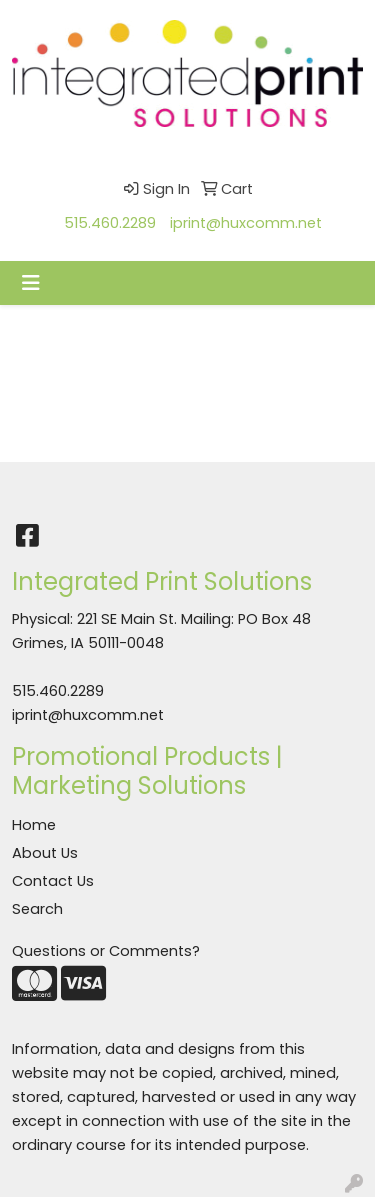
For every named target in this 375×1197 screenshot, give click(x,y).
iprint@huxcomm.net (246, 223)
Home (34, 825)
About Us (45, 853)
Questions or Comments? (106, 951)
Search (37, 909)
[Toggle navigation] (31, 283)
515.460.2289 (110, 223)
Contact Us (53, 881)
